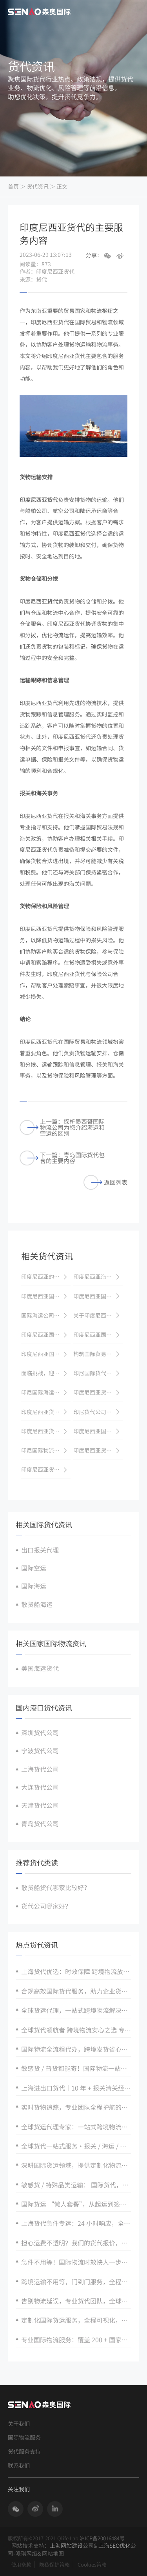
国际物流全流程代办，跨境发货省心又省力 (76, 2049)
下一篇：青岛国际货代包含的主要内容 (62, 1158)
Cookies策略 (92, 2564)
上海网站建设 (66, 2545)
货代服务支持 (24, 2451)
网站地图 (53, 2553)
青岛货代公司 (40, 1823)
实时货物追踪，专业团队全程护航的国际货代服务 (76, 2107)
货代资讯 (38, 186)
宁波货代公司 (40, 1750)
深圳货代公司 (40, 1732)
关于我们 (19, 2423)
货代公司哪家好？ (46, 1906)
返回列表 (105, 1182)
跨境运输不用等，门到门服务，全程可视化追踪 (76, 2281)
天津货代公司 (40, 1805)
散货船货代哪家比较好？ (55, 1887)
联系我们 (19, 2465)
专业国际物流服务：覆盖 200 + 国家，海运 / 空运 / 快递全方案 (76, 2339)
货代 (52, 601)
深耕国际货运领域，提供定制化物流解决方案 (76, 2165)
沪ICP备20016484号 (102, 2538)
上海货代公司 (40, 1769)
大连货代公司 (40, 1787)
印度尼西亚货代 (39, 500)
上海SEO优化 (114, 2545)
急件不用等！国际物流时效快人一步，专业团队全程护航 (76, 2262)
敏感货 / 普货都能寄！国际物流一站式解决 (76, 2068)
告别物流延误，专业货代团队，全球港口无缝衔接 (76, 2300)
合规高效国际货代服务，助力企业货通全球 (76, 1991)
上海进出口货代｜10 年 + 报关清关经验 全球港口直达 (76, 2087)
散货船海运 (37, 1604)
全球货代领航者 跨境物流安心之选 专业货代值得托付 (76, 2029)
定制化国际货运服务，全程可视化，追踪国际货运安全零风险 (76, 2320)
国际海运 (33, 1586)
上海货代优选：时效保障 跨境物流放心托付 (76, 1971)
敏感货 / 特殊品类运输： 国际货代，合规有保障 (76, 2184)
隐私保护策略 (54, 2564)
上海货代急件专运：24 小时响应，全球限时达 (76, 2223)
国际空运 (33, 1567)
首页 (13, 186)
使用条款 (21, 2564)
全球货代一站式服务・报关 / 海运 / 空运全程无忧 (76, 2146)
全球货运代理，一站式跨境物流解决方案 (76, 2010)
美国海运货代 (40, 1668)
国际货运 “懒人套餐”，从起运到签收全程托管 (76, 2204)
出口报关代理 (40, 1549)
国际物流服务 (24, 2437)
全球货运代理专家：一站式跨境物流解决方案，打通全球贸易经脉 (76, 2126)
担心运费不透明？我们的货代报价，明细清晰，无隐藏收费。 (76, 2242)
